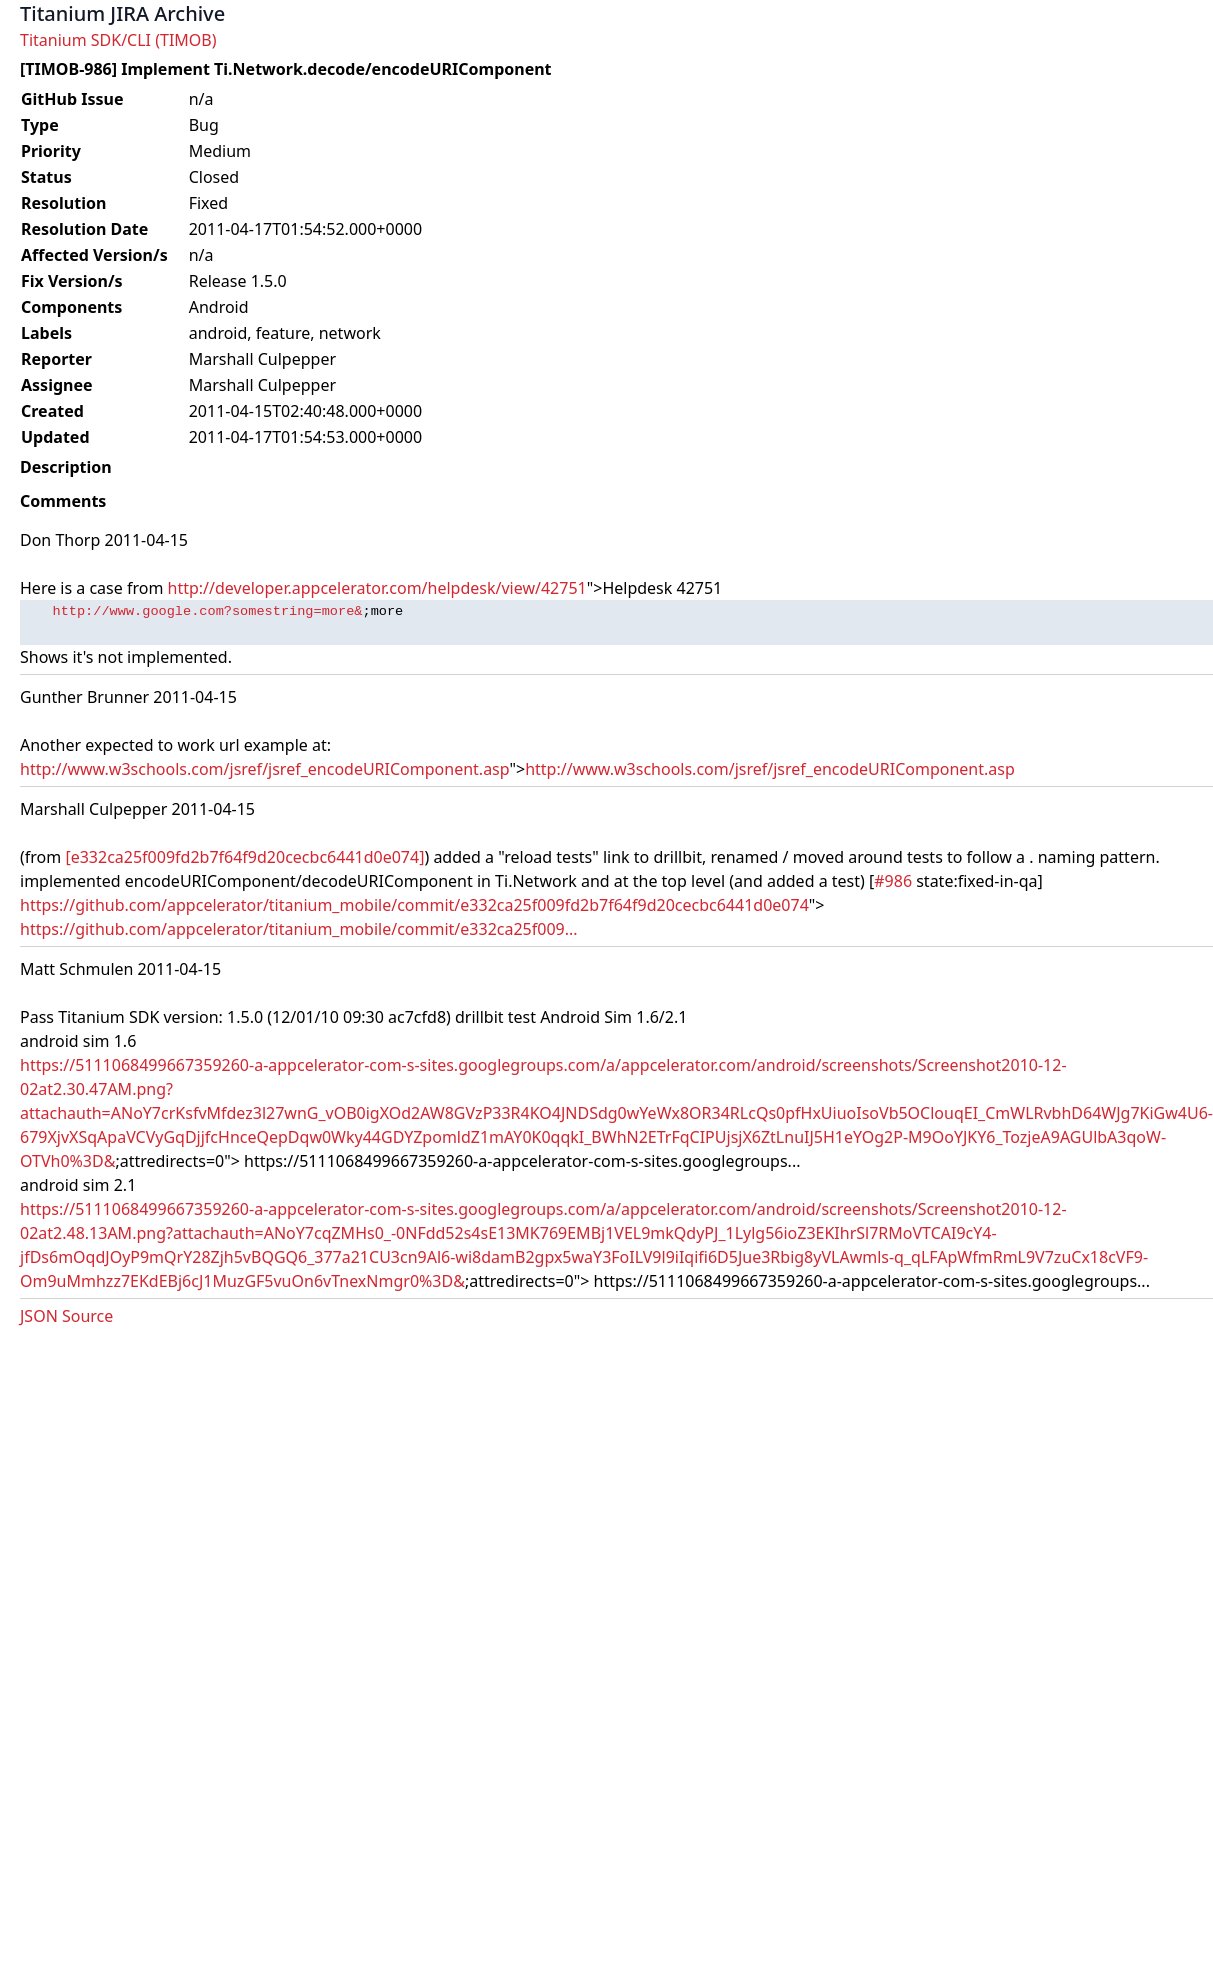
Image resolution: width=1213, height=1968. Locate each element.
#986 (893, 881)
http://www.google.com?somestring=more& (207, 611)
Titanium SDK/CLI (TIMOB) (118, 40)
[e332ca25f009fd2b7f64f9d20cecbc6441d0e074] (244, 857)
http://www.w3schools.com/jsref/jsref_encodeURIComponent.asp (264, 769)
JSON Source (66, 1316)
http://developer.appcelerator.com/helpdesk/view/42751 (377, 588)
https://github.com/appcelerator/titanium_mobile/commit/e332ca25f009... (299, 929)
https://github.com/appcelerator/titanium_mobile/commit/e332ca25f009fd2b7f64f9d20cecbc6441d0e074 (414, 905)
